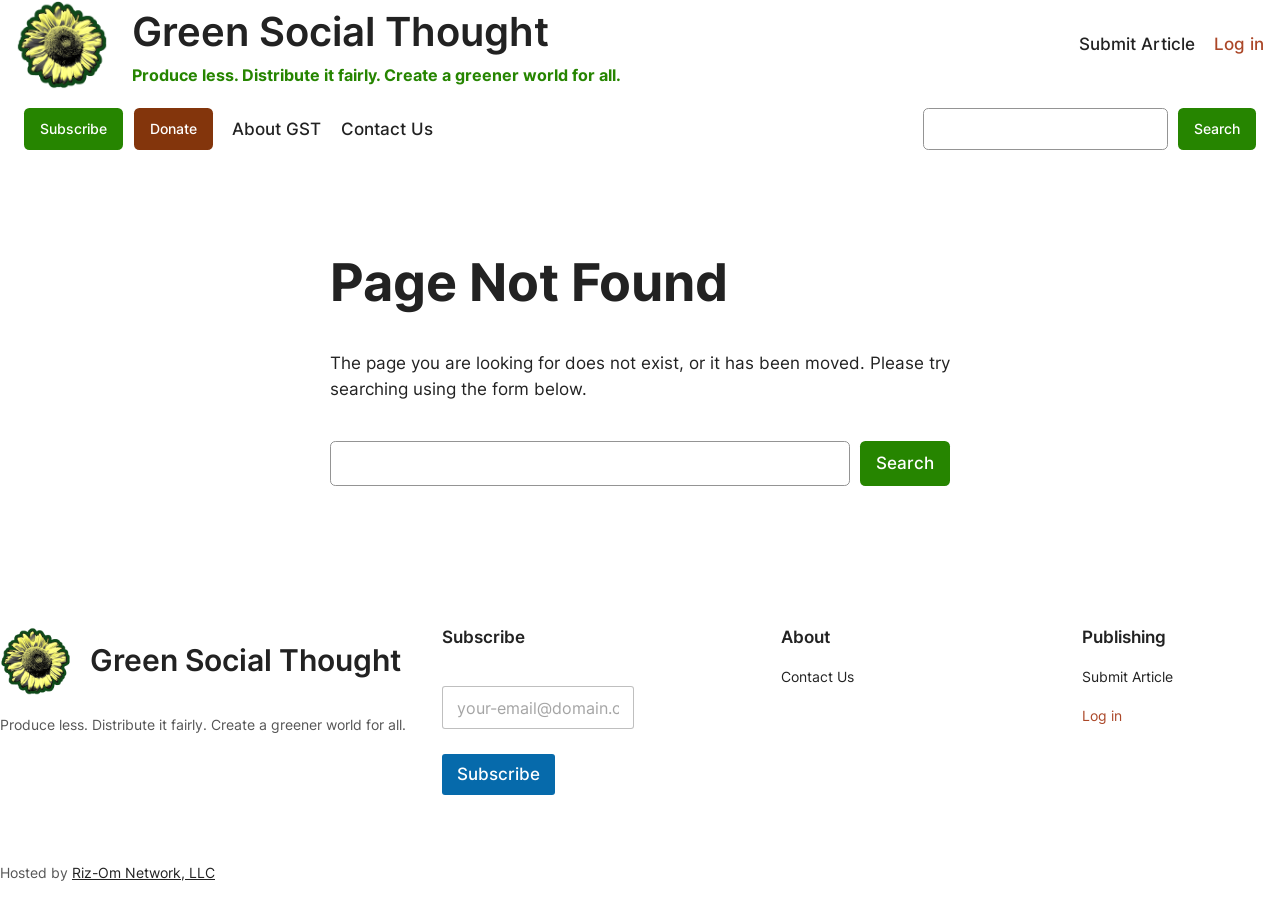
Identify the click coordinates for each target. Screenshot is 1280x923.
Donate (173, 128)
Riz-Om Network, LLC (143, 872)
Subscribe (73, 128)
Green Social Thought (340, 31)
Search (1217, 128)
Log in (1239, 44)
